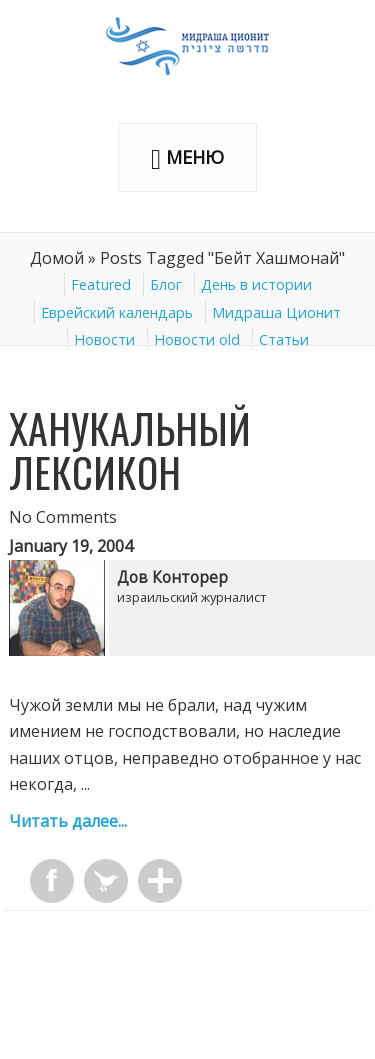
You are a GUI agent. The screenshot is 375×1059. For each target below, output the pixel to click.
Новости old (197, 339)
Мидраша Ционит (276, 312)
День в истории (256, 284)
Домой (57, 258)
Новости (104, 339)
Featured (101, 284)
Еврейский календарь (117, 312)
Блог (166, 284)
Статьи (284, 339)
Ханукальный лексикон (130, 450)
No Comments (63, 517)
